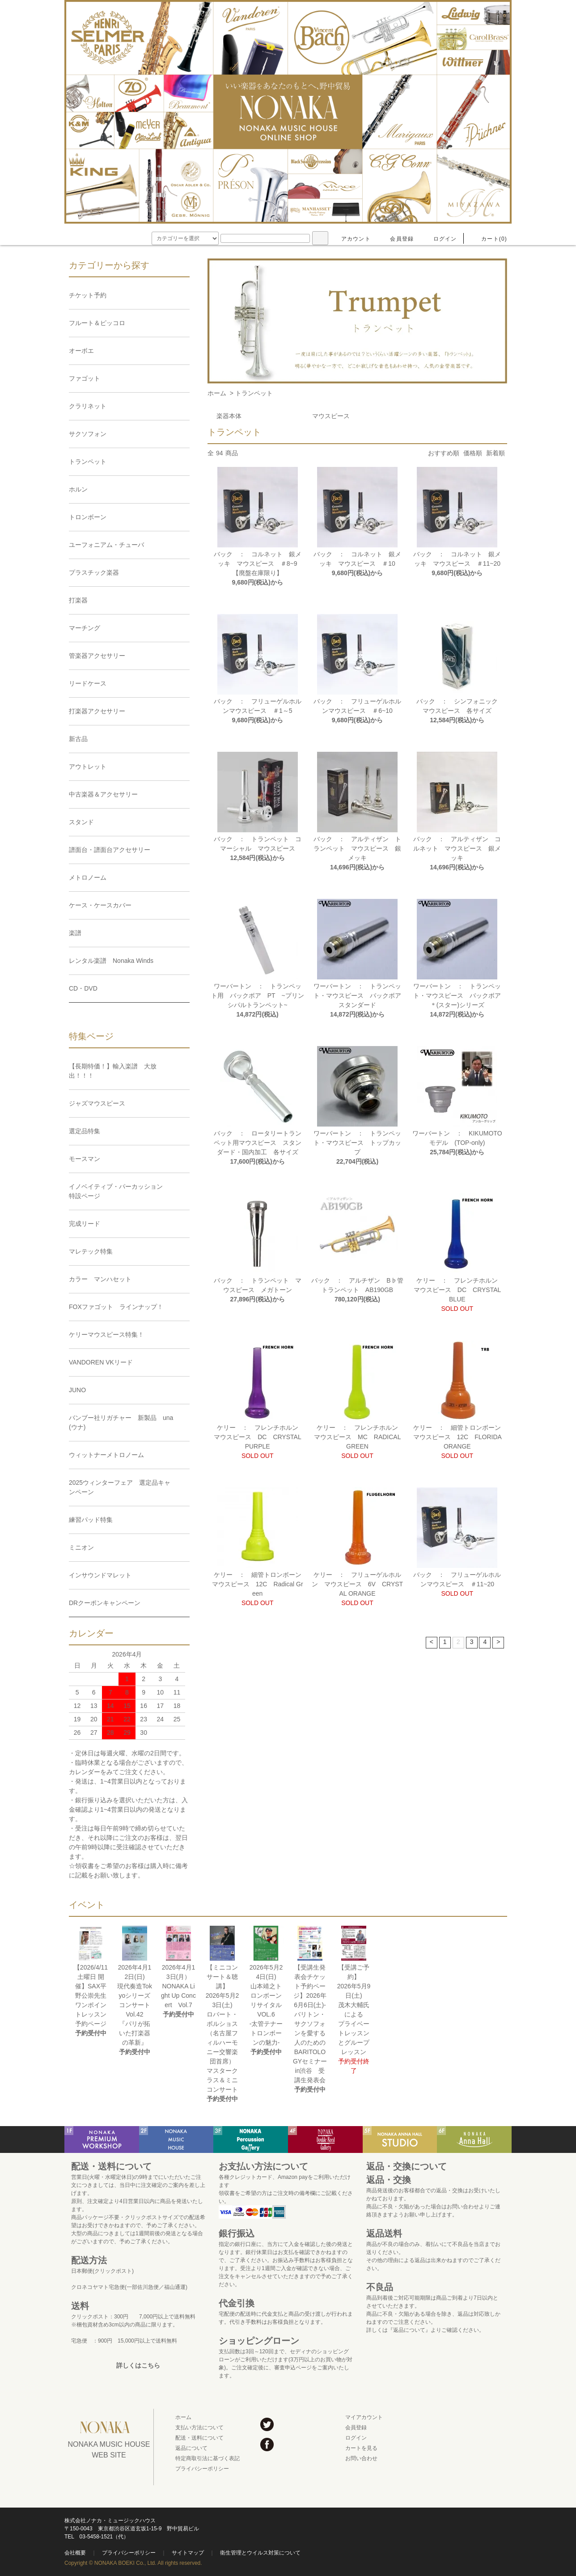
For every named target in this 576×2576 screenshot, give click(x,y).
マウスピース (331, 415)
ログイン (440, 239)
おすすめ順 (443, 453)
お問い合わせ (361, 2458)
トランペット (254, 393)
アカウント (350, 239)
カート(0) (488, 239)
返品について (191, 2448)
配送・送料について (199, 2438)
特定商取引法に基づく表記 (207, 2458)
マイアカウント (364, 2417)
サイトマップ (188, 2553)
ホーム (217, 393)
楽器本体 (228, 415)
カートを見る (361, 2448)
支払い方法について (199, 2427)
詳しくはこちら (138, 2365)
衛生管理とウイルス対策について (260, 2553)
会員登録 (396, 239)
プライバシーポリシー (202, 2469)
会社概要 (75, 2553)
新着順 (495, 453)
